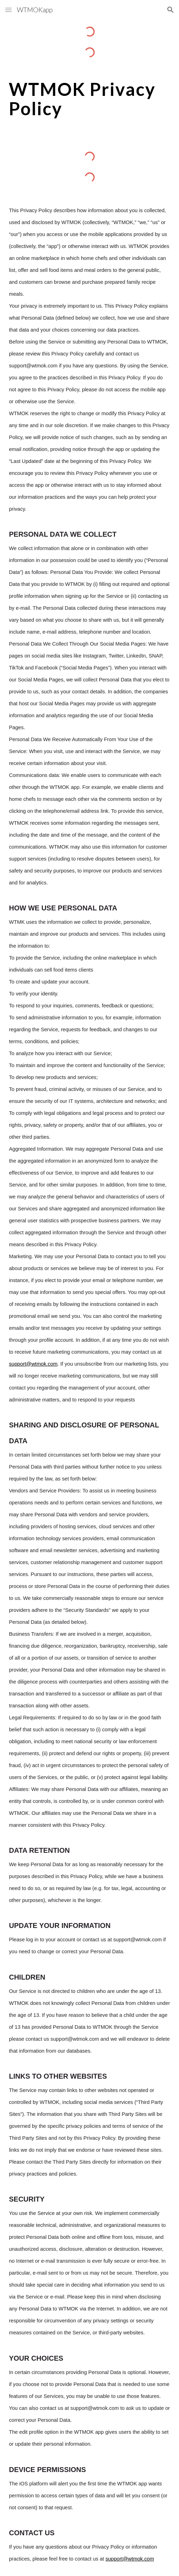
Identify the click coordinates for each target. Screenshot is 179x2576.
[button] (8, 9)
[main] (89, 99)
